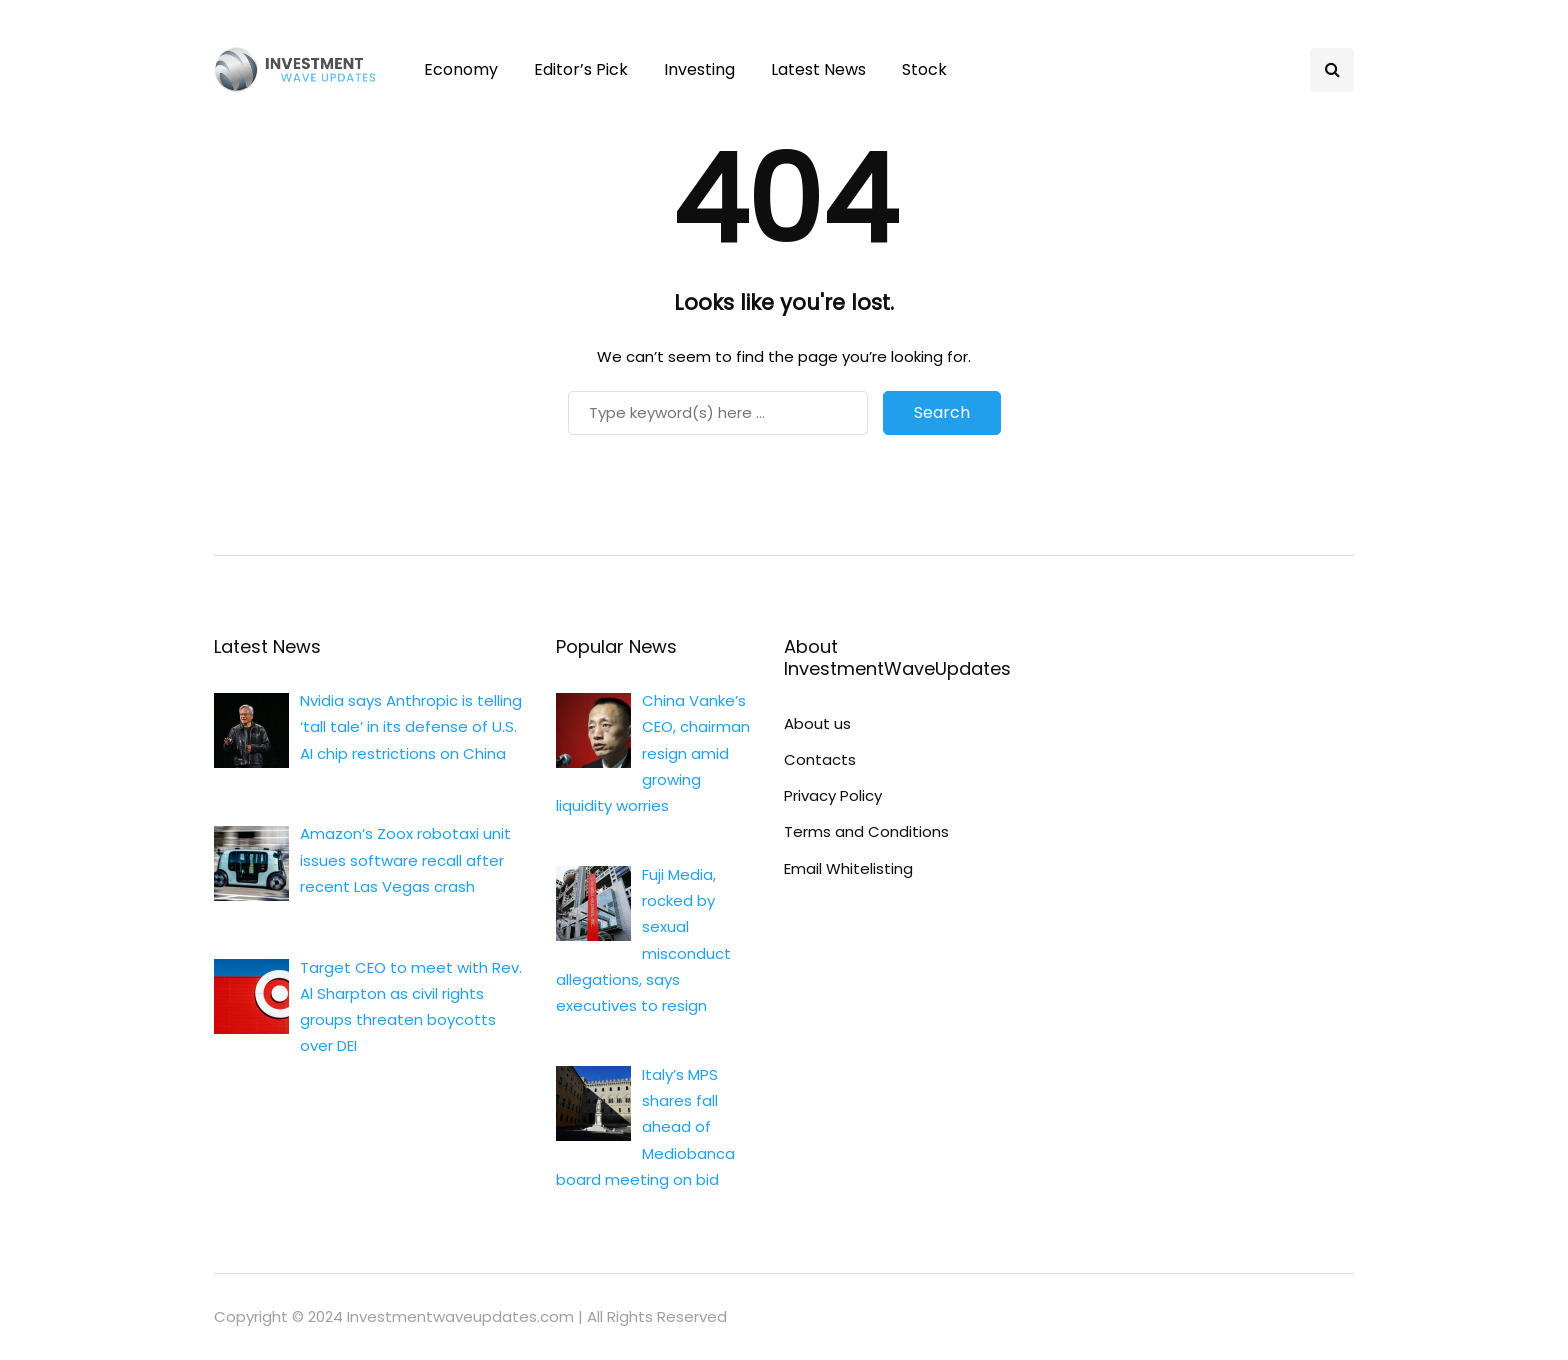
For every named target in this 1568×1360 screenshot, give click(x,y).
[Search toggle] (1332, 70)
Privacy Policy (833, 795)
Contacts (820, 759)
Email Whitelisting (848, 868)
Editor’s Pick (581, 69)
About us (817, 723)
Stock (924, 69)
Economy (461, 69)
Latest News (818, 69)
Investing (699, 69)
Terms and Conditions (866, 831)
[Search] (718, 413)
